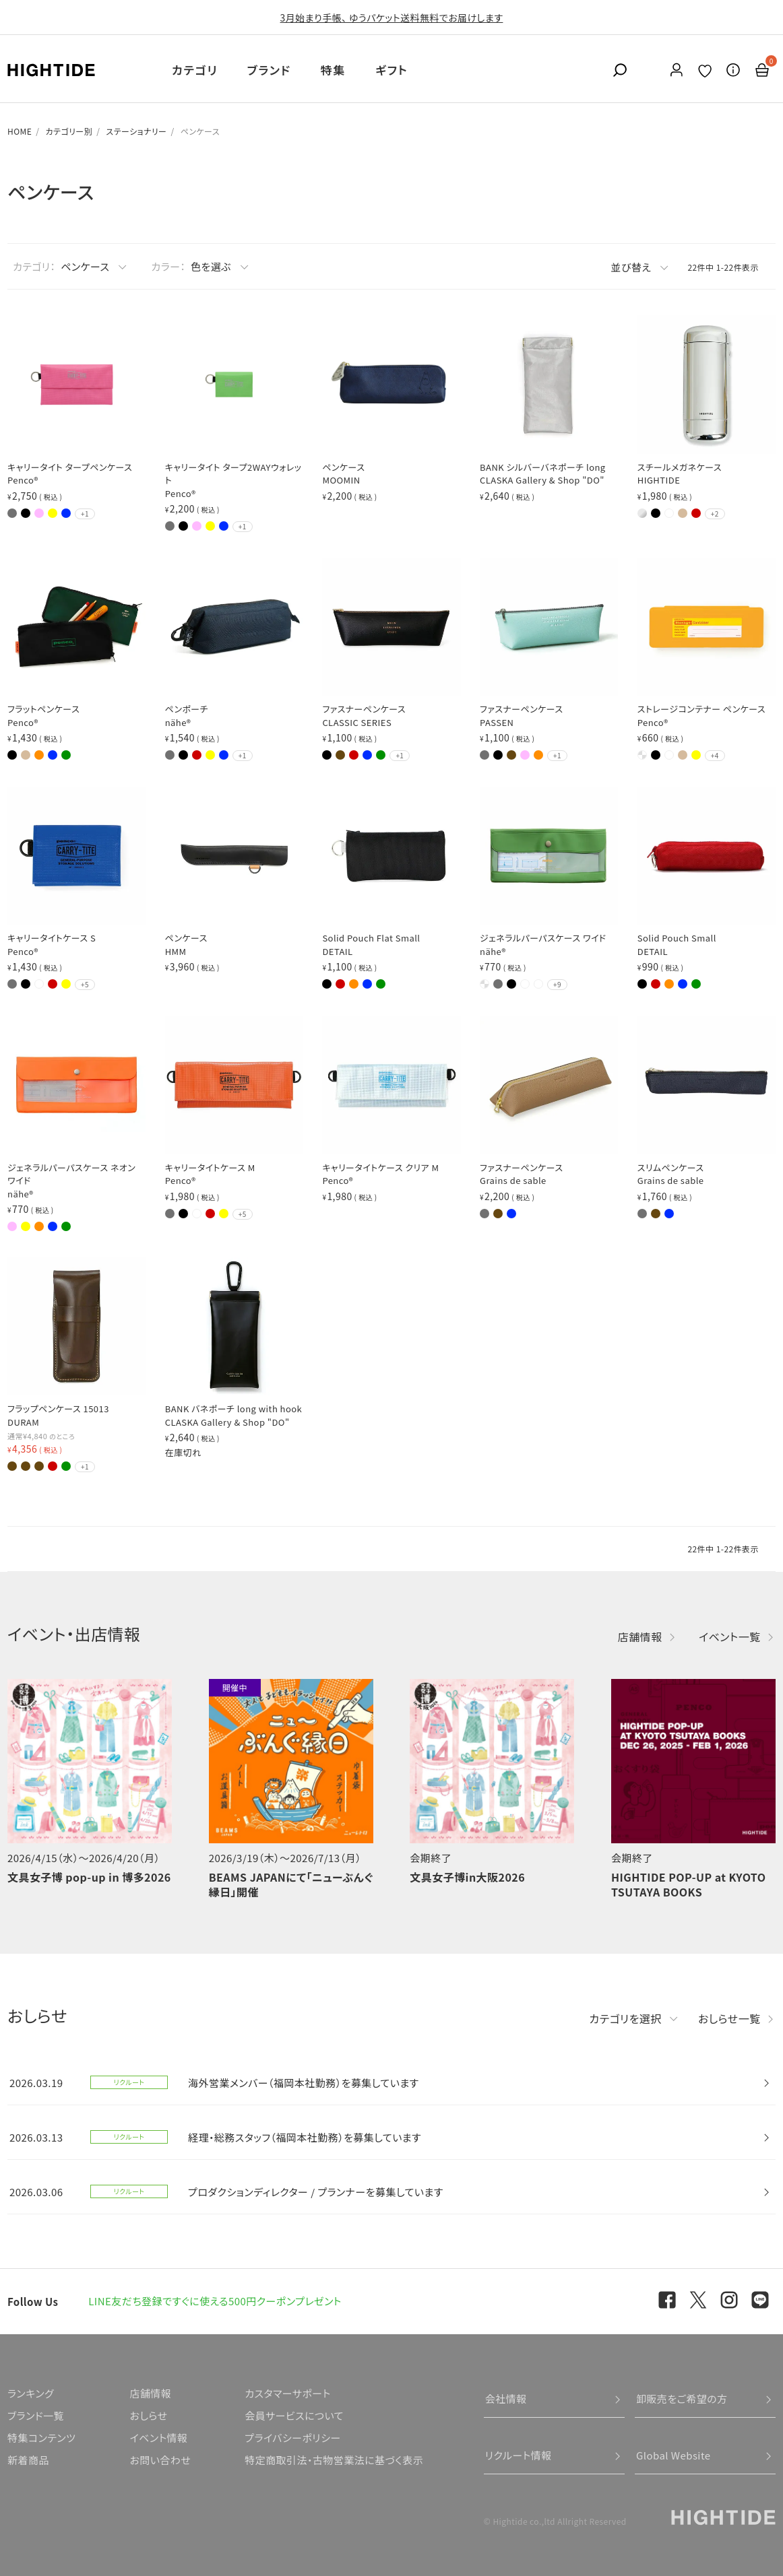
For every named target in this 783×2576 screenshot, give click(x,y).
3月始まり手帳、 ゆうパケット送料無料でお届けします (391, 17)
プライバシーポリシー (292, 2438)
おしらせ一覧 (729, 2018)
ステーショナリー (136, 131)
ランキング (30, 2393)
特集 (333, 69)
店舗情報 (640, 1636)
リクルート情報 (518, 2455)
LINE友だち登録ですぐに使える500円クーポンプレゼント (215, 2301)
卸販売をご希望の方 (682, 2398)
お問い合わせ (160, 2460)
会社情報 (506, 2398)
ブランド (269, 69)
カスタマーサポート (287, 2393)
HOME (19, 131)
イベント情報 (158, 2438)
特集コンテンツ (41, 2438)
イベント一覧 (730, 1636)
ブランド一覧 (35, 2415)
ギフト (391, 69)
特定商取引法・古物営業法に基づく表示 (334, 2460)
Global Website (673, 2455)
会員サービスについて (294, 2415)
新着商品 (28, 2460)
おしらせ (148, 2415)
